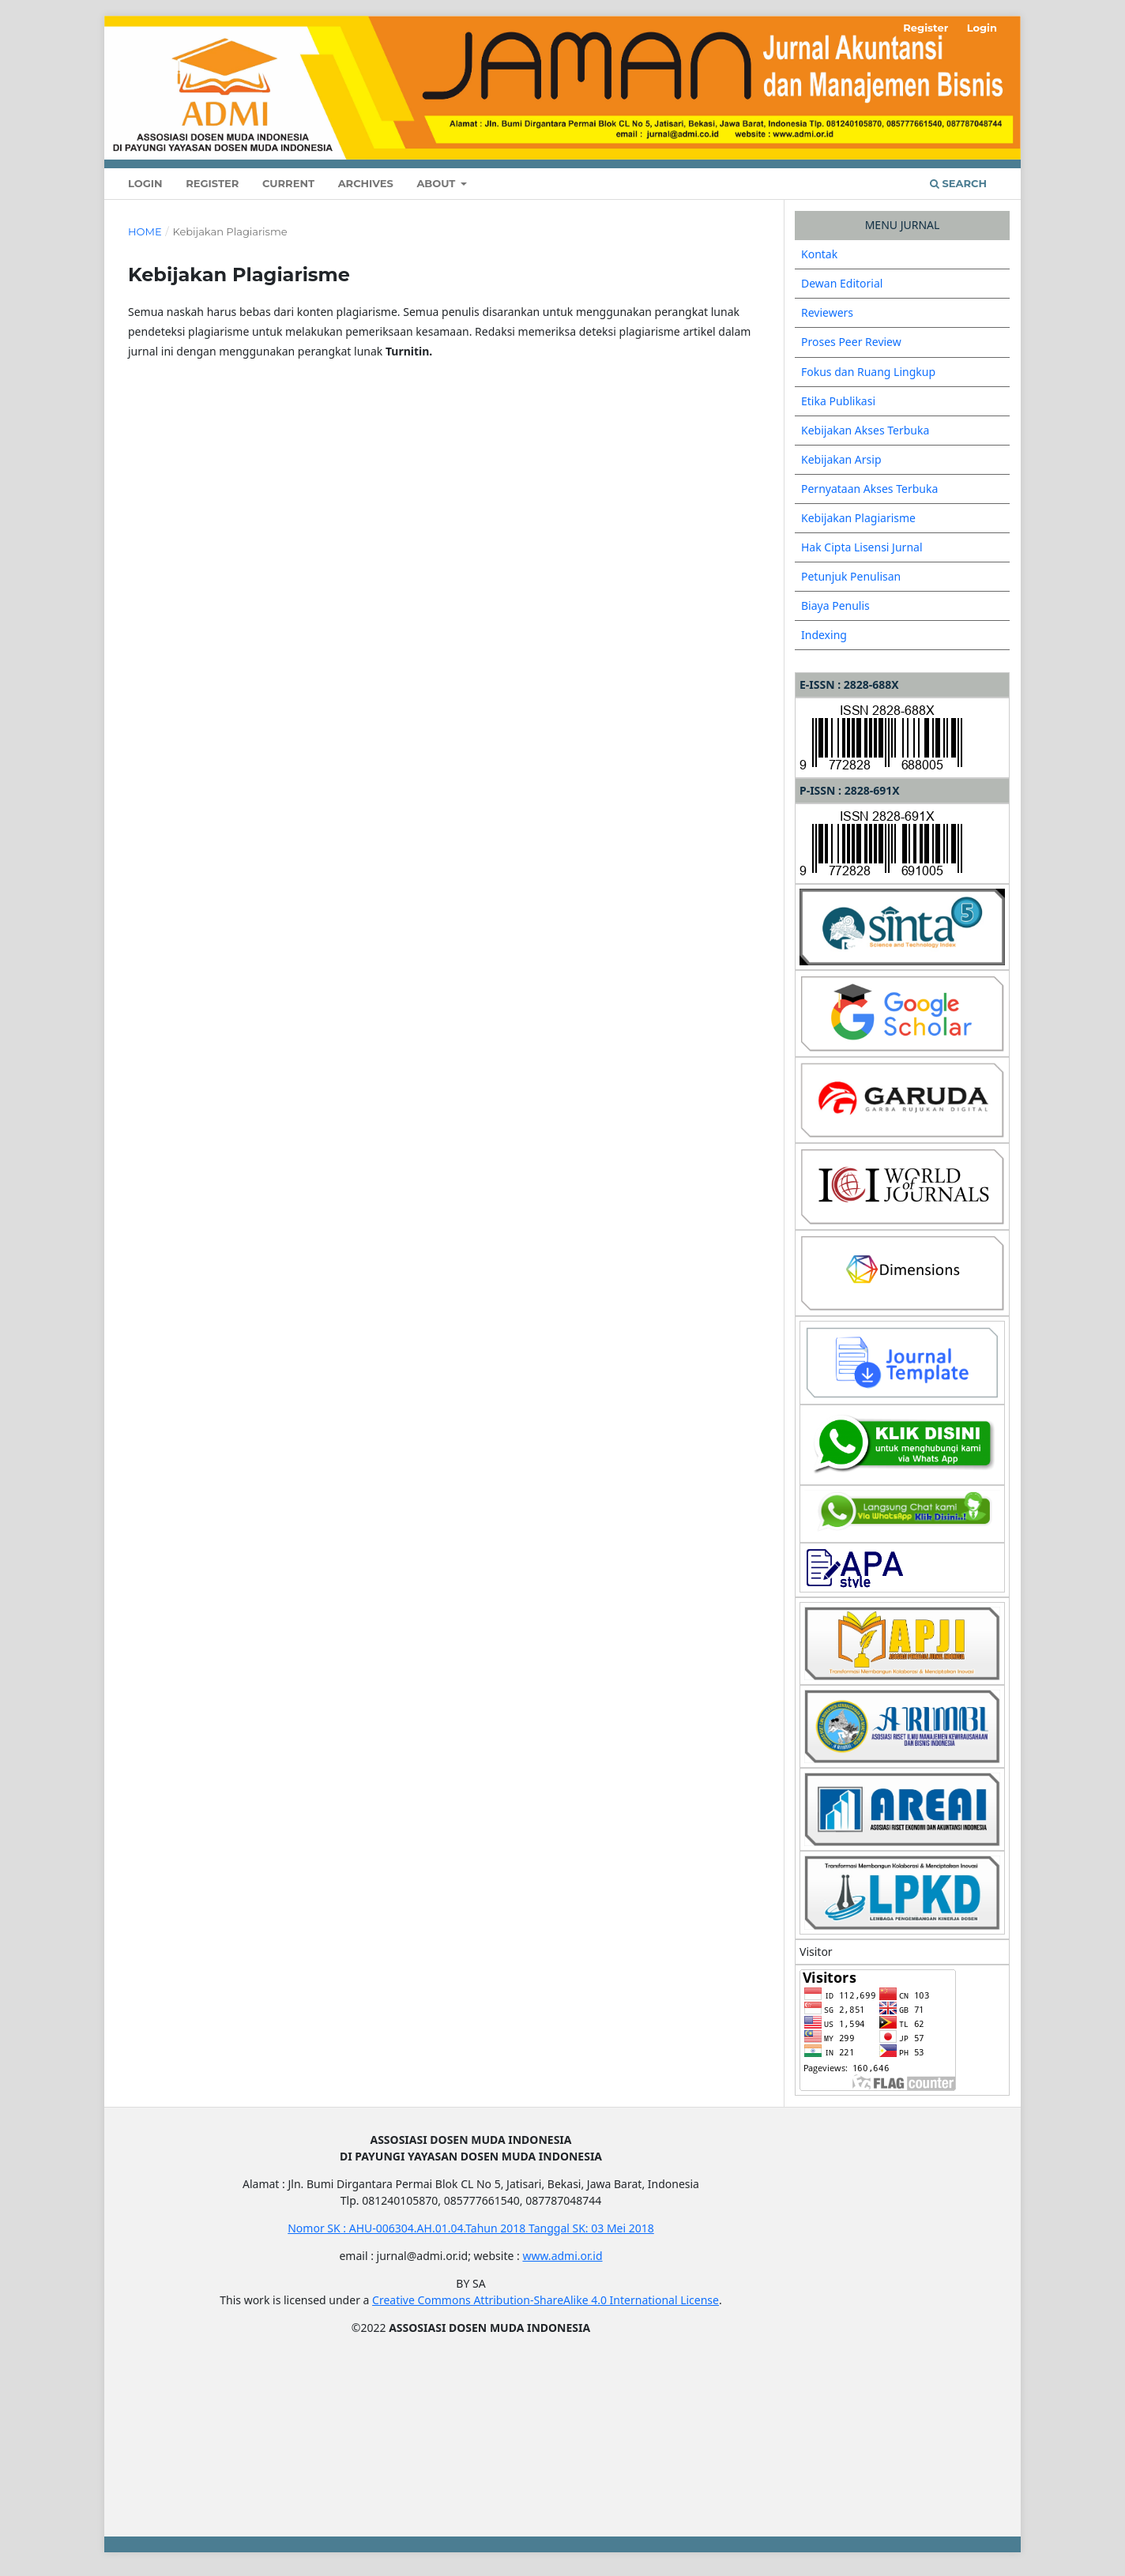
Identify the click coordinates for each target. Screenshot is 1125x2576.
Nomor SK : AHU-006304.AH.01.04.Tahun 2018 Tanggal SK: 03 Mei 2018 (471, 2228)
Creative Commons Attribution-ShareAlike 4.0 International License (545, 2299)
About (437, 183)
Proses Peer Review (851, 341)
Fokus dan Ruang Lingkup (868, 371)
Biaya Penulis (835, 605)
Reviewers (827, 312)
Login (145, 183)
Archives (365, 183)
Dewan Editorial (841, 283)
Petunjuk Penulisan (851, 576)
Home (145, 231)
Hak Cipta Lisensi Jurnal (862, 547)
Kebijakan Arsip (841, 459)
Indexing (824, 634)
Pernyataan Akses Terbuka (869, 488)
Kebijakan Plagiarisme (858, 517)
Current (288, 183)
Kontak (819, 253)
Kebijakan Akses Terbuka (865, 430)
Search (958, 183)
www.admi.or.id (562, 2255)
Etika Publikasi (838, 400)
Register (212, 183)
